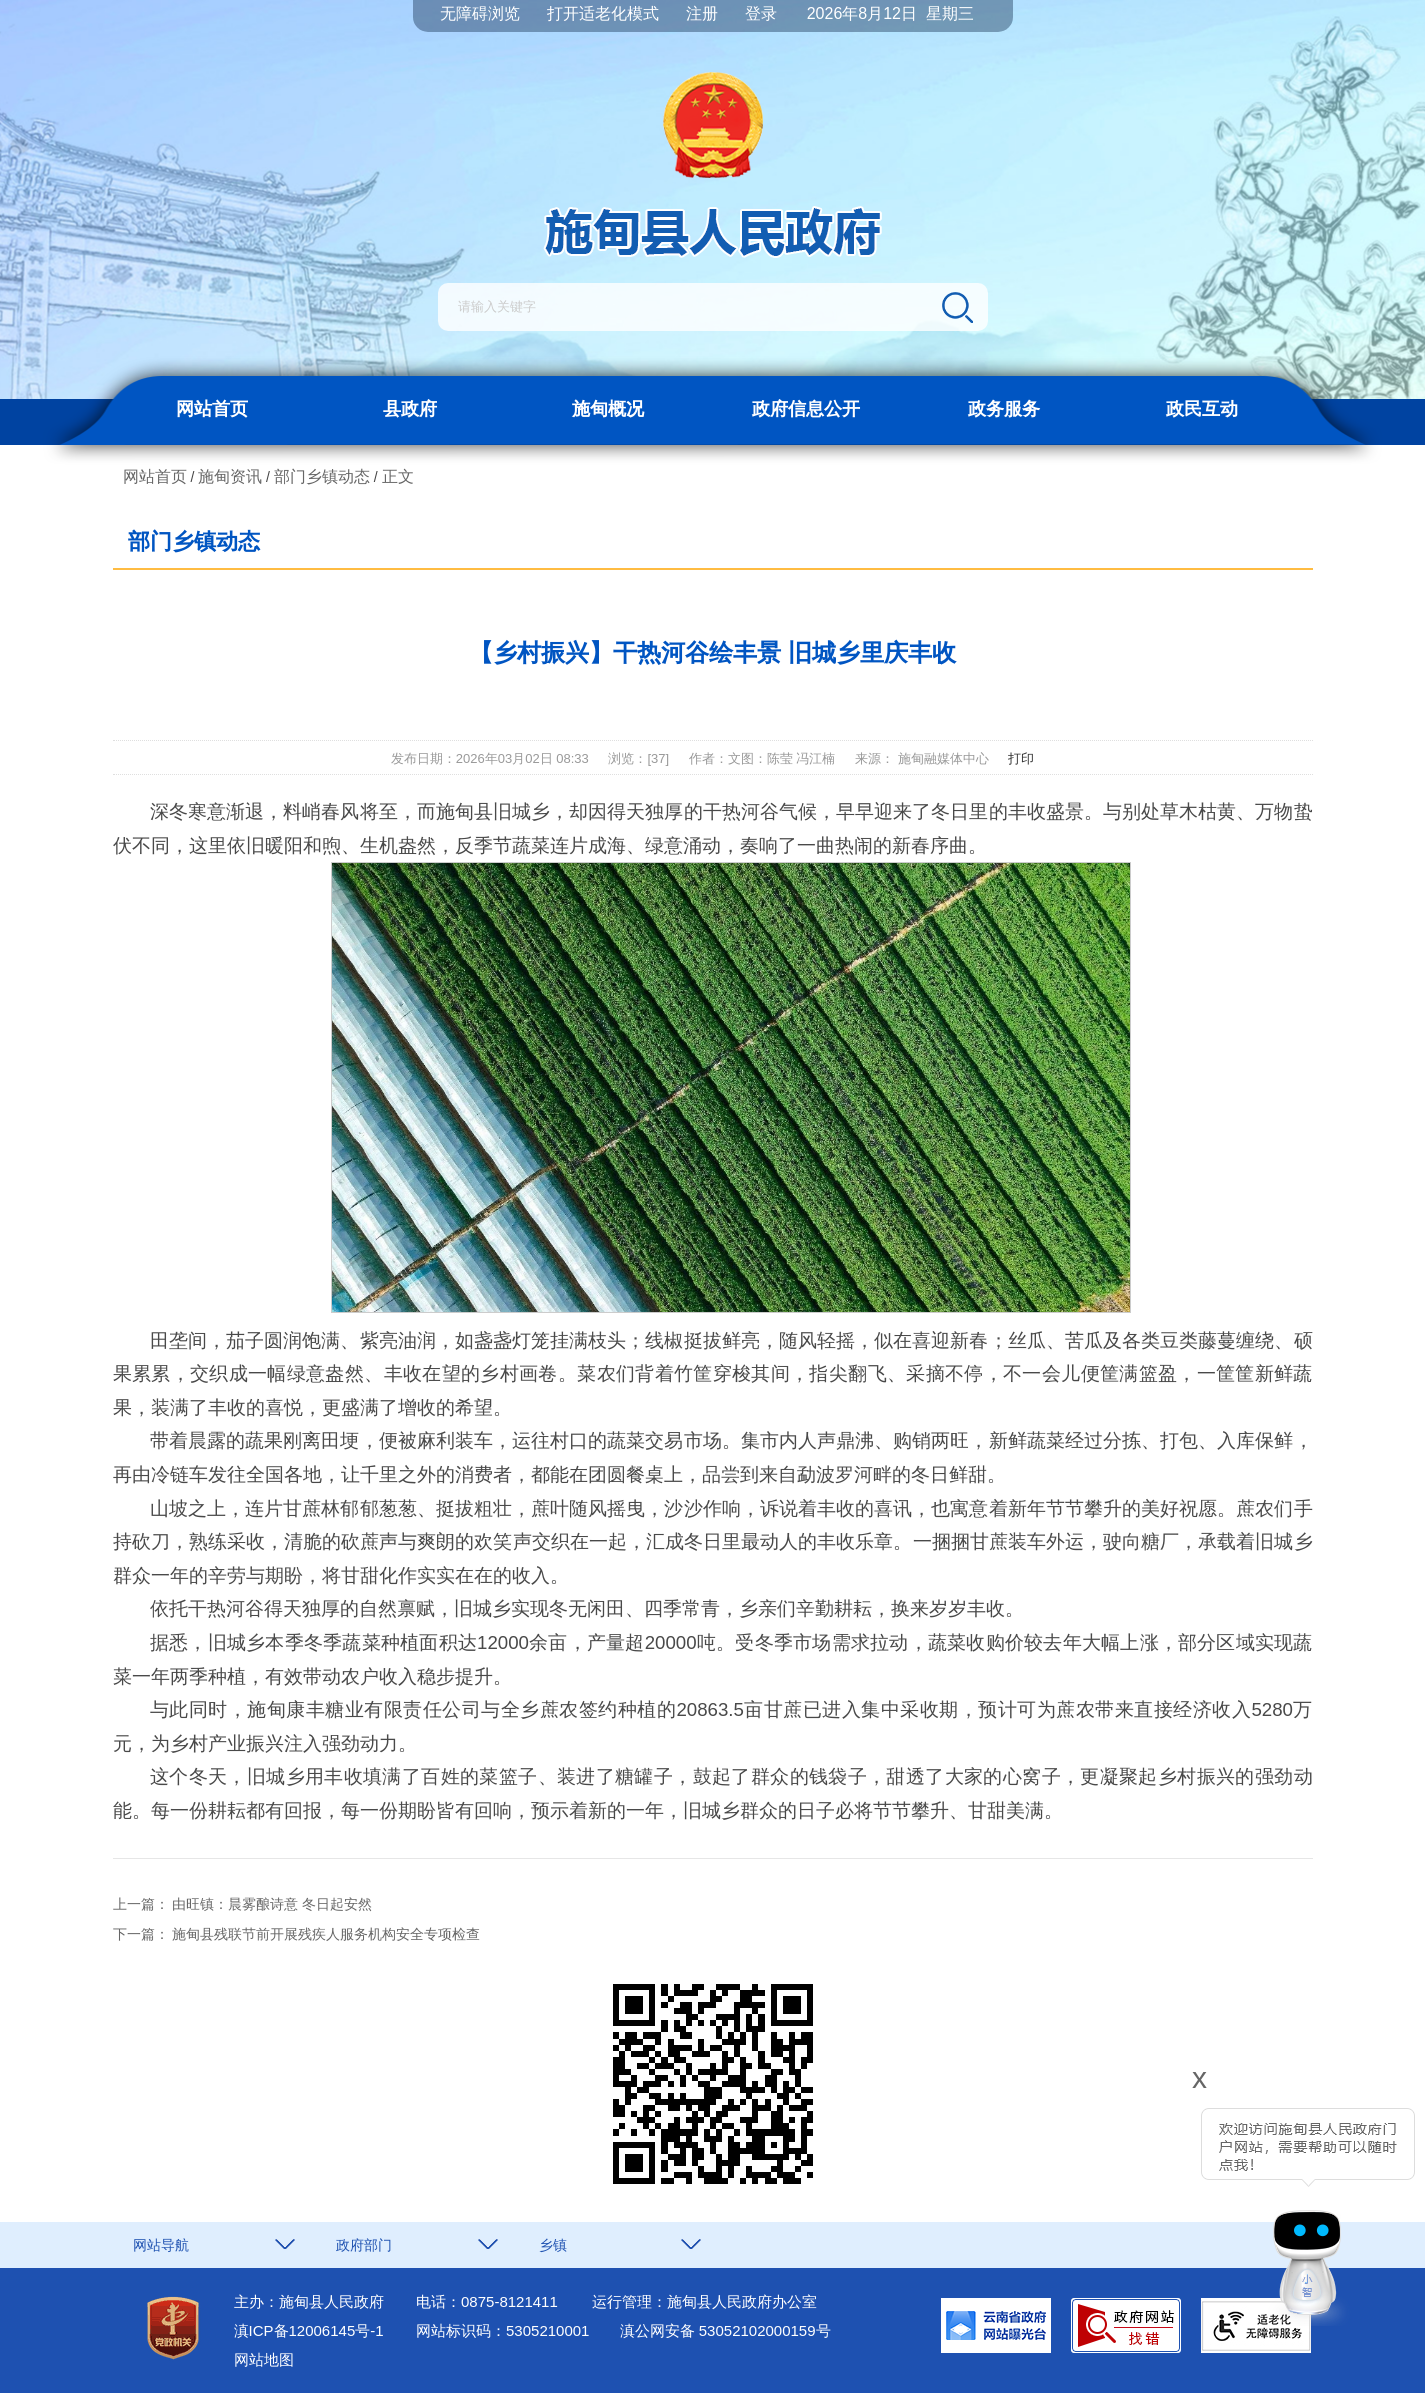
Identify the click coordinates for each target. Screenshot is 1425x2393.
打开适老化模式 (603, 13)
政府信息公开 (806, 409)
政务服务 (1004, 409)
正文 (398, 476)
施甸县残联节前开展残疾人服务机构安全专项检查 (326, 1934)
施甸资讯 (230, 476)
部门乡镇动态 (322, 476)
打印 (1021, 758)
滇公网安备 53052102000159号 (725, 2330)
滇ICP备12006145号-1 (309, 2330)
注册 (702, 13)
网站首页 (212, 409)
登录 (761, 13)
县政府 (410, 409)
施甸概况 (608, 409)
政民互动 (1202, 409)
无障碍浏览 (480, 13)
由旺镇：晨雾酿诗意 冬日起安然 (272, 1904)
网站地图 (264, 2359)
